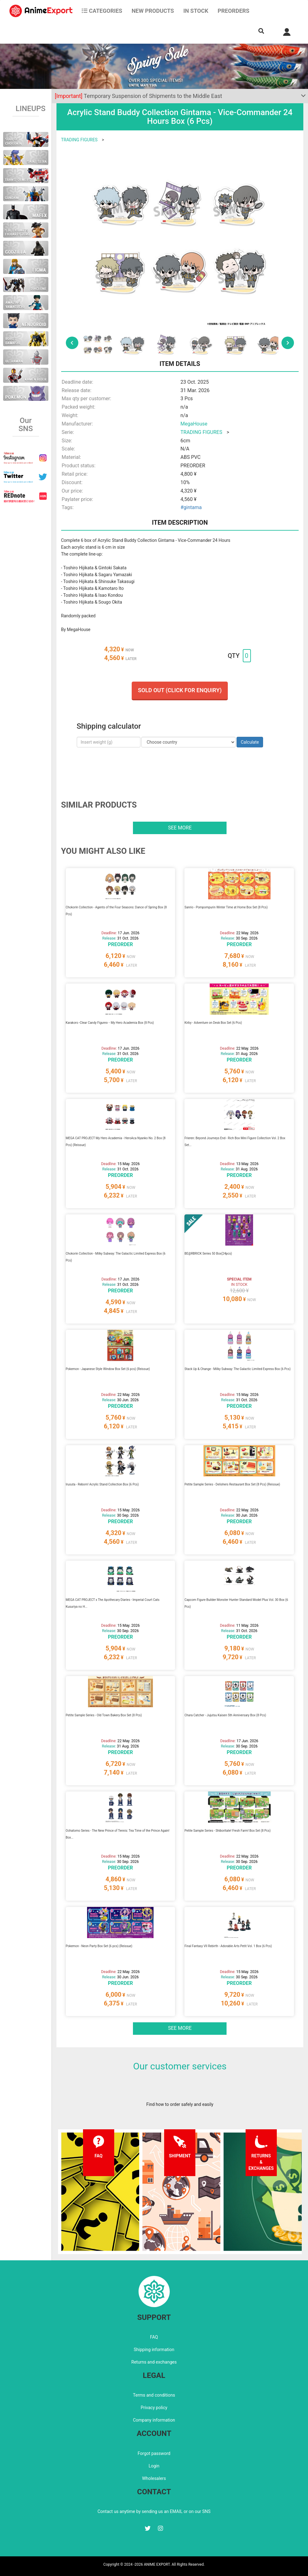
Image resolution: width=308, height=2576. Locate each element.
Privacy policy (154, 2407)
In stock (195, 10)
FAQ (154, 2337)
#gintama (191, 507)
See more (180, 828)
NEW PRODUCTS (153, 10)
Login (154, 2465)
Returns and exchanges (154, 2362)
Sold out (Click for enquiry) (180, 690)
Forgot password (154, 2453)
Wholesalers (154, 2478)
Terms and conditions (154, 2395)
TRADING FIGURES (79, 139)
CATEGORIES (102, 10)
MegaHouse (193, 424)
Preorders (233, 10)
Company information (154, 2420)
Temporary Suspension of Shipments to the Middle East (138, 96)
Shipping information (154, 2349)
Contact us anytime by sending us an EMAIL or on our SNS (154, 2511)
